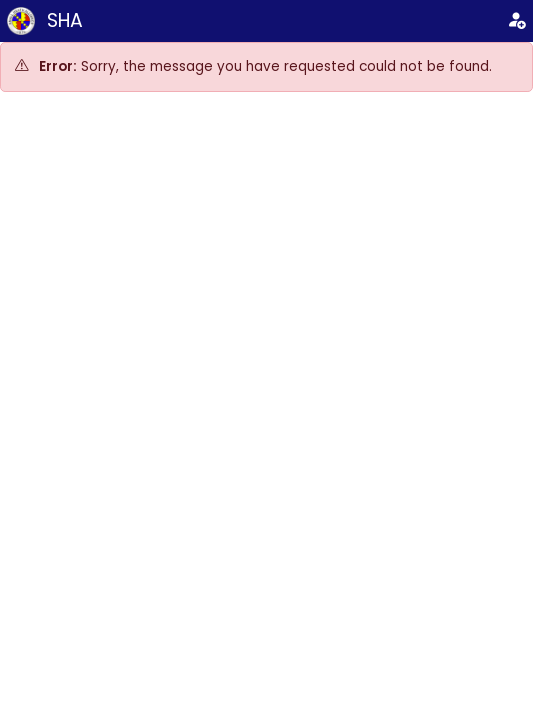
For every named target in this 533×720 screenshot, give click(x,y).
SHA (65, 20)
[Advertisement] (266, 259)
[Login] (516, 21)
